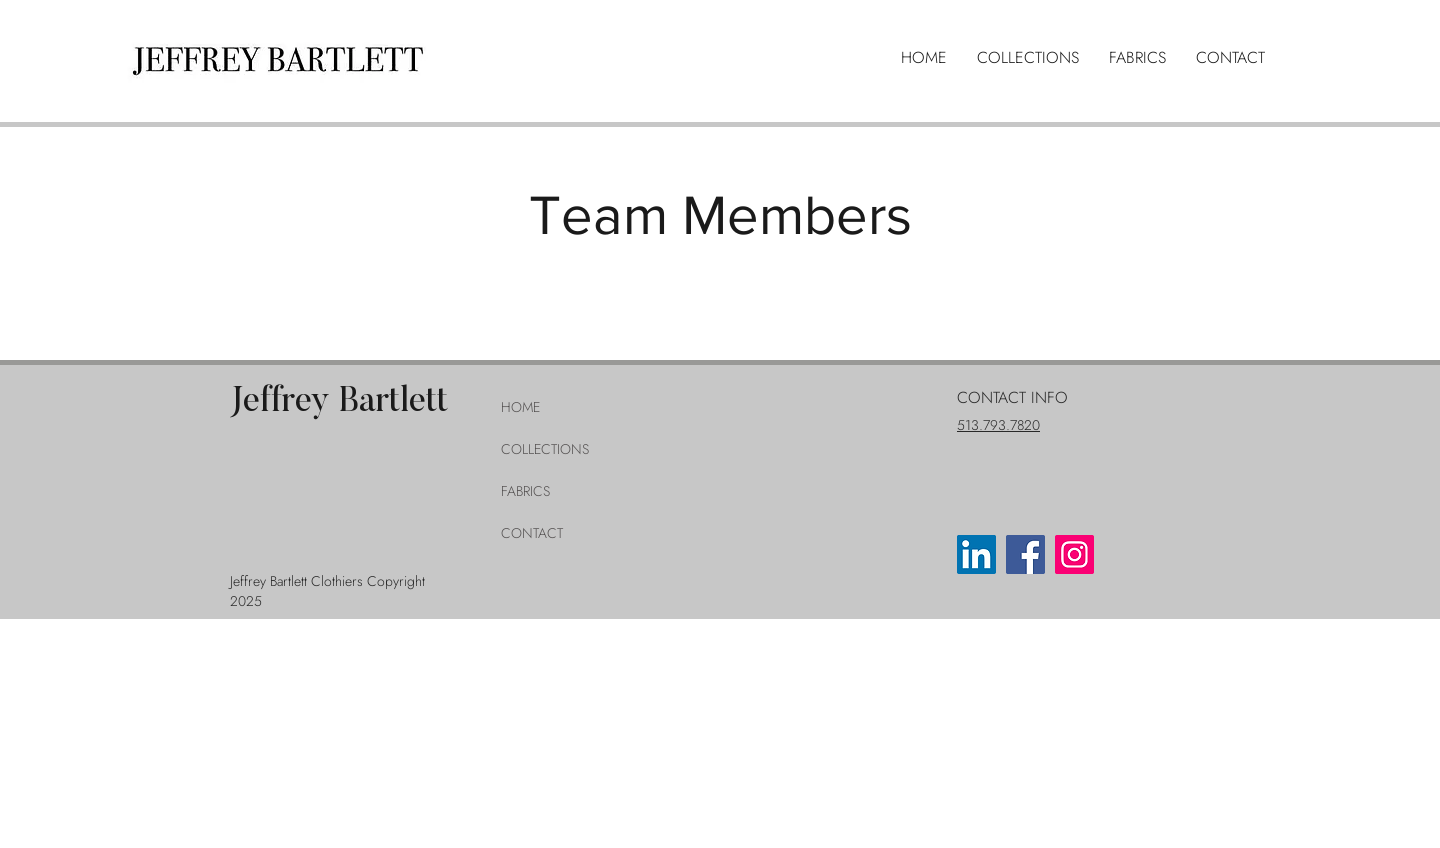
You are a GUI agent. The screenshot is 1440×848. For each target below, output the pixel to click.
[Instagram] (1074, 554)
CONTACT (532, 533)
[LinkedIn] (976, 554)
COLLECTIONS (545, 449)
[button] (1028, 58)
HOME (520, 407)
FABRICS (525, 491)
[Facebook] (1025, 554)
